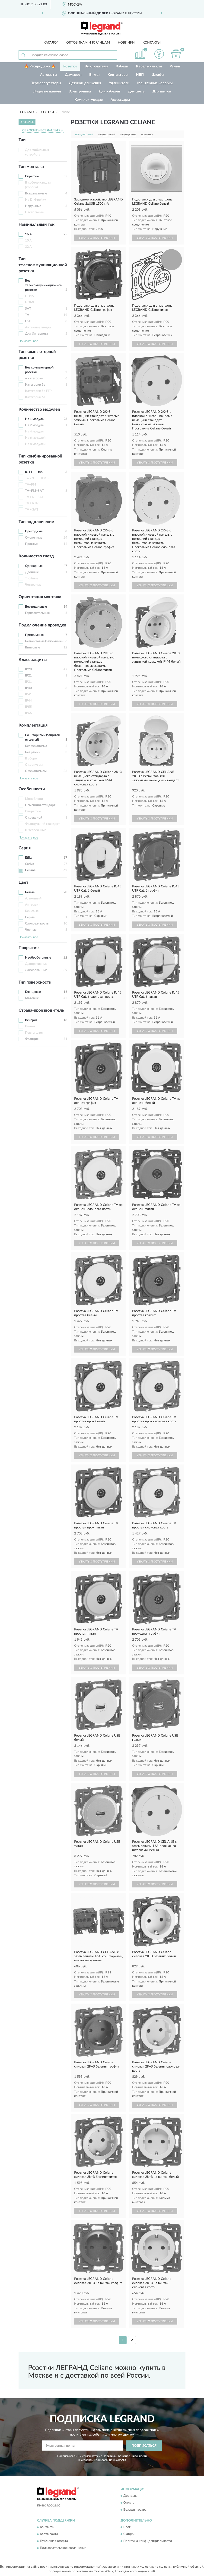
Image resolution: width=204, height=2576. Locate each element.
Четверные (33, 584)
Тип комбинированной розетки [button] (40, 459)
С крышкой (33, 817)
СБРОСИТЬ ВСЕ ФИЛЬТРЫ (43, 130)
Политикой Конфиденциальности (125, 2456)
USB (28, 321)
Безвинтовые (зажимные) (44, 641)
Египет (30, 1026)
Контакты (152, 42)
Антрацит (32, 904)
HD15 (29, 296)
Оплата (128, 2502)
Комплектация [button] (33, 725)
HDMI (29, 302)
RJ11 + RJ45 (34, 472)
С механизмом (36, 771)
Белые (30, 892)
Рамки (175, 66)
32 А (28, 246)
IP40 (28, 688)
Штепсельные (35, 830)
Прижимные (34, 635)
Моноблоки (34, 798)
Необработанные (38, 957)
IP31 (28, 681)
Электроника (80, 91)
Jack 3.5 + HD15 (36, 478)
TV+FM (30, 484)
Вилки (94, 74)
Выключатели (96, 66)
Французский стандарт (42, 824)
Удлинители (119, 83)
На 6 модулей (35, 437)
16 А (28, 234)
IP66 (28, 713)
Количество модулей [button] (39, 409)
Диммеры (73, 74)
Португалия (34, 1032)
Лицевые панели (47, 91)
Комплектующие (88, 100)
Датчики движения (85, 83)
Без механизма (36, 746)
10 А (28, 240)
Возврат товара (135, 2509)
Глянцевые (33, 992)
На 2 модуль (34, 425)
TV (27, 315)
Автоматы (48, 74)
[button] (159, 54)
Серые (30, 917)
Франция (31, 1039)
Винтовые (32, 647)
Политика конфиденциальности (147, 2541)
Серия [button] (25, 848)
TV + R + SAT (34, 497)
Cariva (29, 864)
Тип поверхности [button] (35, 982)
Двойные (32, 572)
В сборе (31, 758)
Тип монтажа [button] (31, 167)
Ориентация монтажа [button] (40, 597)
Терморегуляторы (46, 83)
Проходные (33, 531)
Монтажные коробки (155, 83)
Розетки (70, 66)
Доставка (130, 2495)
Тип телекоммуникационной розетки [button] (43, 265)
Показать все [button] (28, 341)
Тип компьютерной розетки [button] (37, 355)
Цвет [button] (23, 882)
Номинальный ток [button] (36, 224)
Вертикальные (36, 606)
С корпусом (34, 764)
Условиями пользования (96, 2459)
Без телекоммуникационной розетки (43, 285)
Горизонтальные (37, 613)
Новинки (126, 42)
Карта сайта (49, 2534)
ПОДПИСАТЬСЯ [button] (144, 2445)
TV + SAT (31, 509)
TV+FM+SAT (34, 490)
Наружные (33, 206)
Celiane (30, 870)
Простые (31, 544)
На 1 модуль (34, 419)
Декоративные (36, 964)
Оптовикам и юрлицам (88, 42)
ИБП (140, 74)
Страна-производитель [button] (41, 1010)
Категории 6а (35, 397)
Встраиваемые (36, 193)
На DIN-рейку (35, 199)
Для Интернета (36, 333)
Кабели (122, 66)
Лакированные (36, 970)
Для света (136, 91)
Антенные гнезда (38, 327)
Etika (28, 857)
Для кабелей (109, 91)
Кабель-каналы (149, 66)
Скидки (128, 2534)
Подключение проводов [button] (42, 625)
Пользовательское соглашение (63, 2548)
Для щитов (162, 91)
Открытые (33, 811)
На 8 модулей (35, 444)
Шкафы (158, 74)
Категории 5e (35, 384)
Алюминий (33, 898)
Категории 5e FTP (38, 391)
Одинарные (33, 566)
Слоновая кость (37, 923)
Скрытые (32, 176)
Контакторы (118, 74)
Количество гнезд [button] (36, 556)
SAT (28, 308)
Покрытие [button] (29, 948)
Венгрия (31, 1020)
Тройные (31, 578)
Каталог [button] (51, 42)
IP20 (28, 669)
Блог (127, 2527)
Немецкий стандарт (40, 805)
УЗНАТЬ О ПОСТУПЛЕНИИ (97, 237)
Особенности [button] (32, 789)
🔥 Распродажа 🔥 (39, 66)
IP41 (28, 694)
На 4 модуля (34, 431)
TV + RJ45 (32, 503)
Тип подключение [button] (36, 522)
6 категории (34, 378)
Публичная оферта (54, 2541)
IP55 (28, 706)
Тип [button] (22, 140)
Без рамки (32, 752)
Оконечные (33, 537)
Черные (30, 929)
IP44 (28, 700)
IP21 (28, 675)
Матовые (32, 998)
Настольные (34, 212)
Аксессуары (120, 100)
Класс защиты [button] (33, 660)
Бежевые (31, 911)
